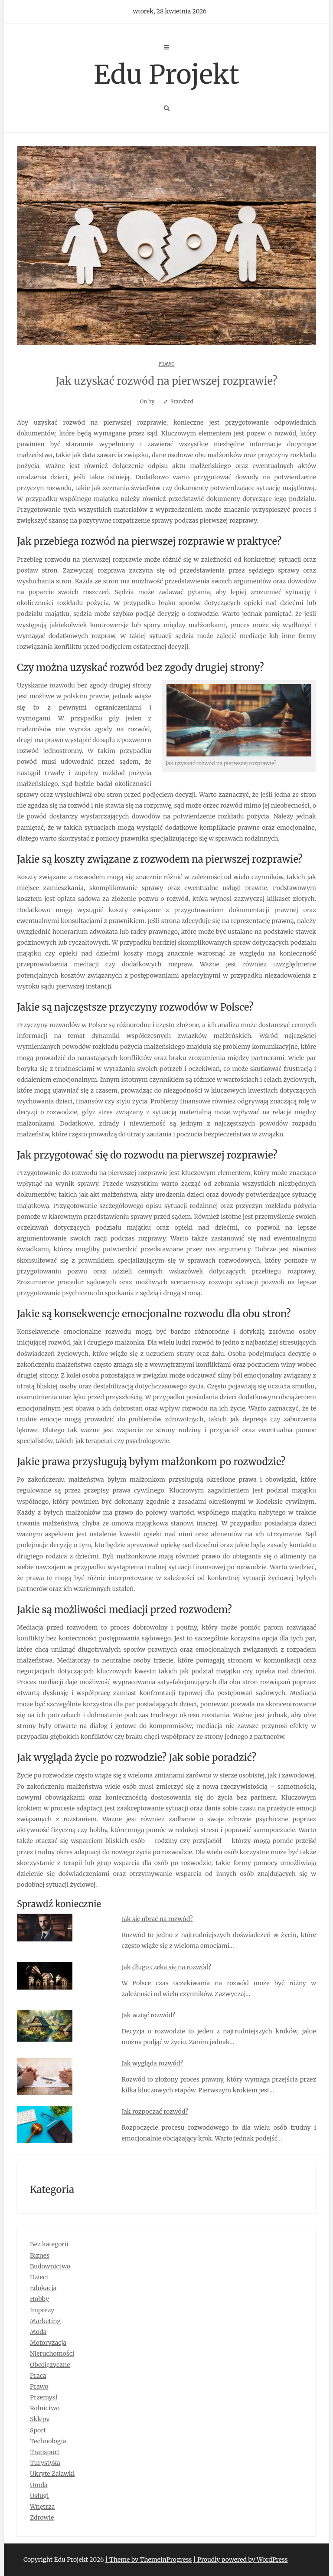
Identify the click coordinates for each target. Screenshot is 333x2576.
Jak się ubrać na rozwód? (157, 1919)
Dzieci (39, 2277)
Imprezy (42, 2310)
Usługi (39, 2496)
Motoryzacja (48, 2343)
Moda (38, 2332)
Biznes (39, 2255)
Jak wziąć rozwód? (148, 2015)
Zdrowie (42, 2517)
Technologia (48, 2441)
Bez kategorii (49, 2244)
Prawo (167, 364)
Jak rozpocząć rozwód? (155, 2111)
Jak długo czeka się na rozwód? (167, 1967)
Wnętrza (42, 2507)
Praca (38, 2376)
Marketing (45, 2321)
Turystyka (45, 2463)
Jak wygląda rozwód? (152, 2063)
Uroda (39, 2485)
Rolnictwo (45, 2408)
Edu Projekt (166, 74)
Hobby (39, 2299)
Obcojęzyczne (50, 2365)
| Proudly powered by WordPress (240, 2559)
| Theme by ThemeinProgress (148, 2559)
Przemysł (43, 2397)
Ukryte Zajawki (52, 2474)
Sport (38, 2430)
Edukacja (43, 2288)
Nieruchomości (52, 2353)
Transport (44, 2452)
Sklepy (39, 2419)
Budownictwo (50, 2266)
